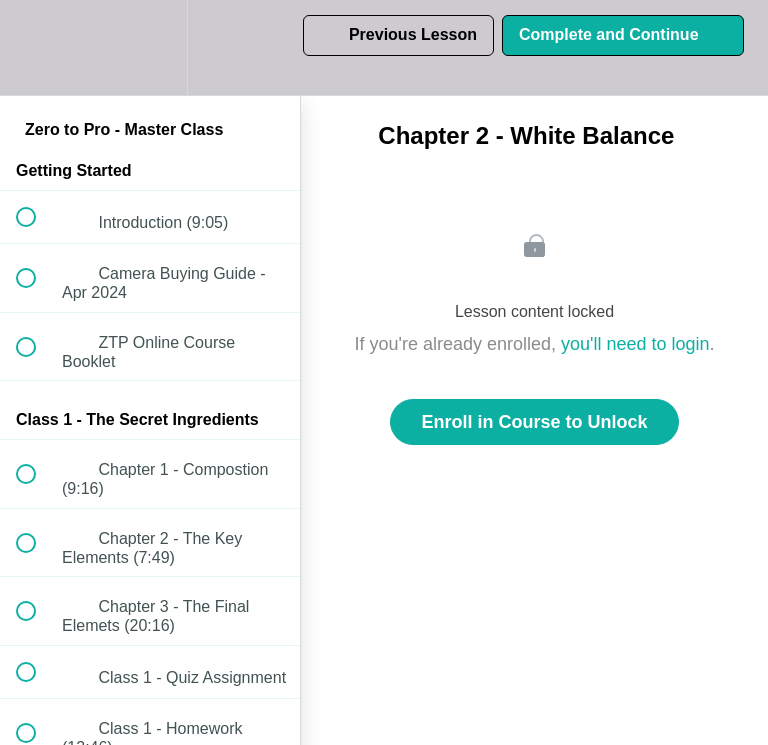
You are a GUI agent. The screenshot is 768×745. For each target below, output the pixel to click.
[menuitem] (150, 47)
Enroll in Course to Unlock (534, 422)
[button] (37, 47)
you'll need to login (635, 344)
